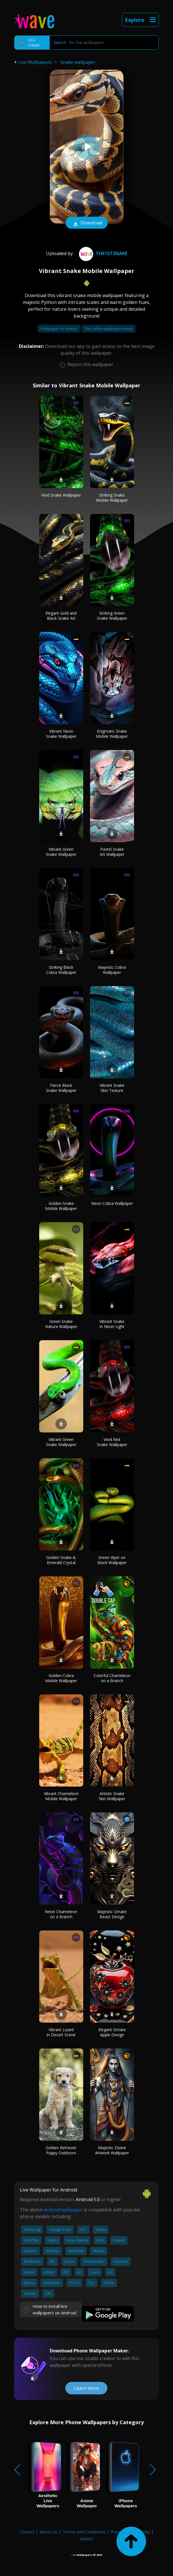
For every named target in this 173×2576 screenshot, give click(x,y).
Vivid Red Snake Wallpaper (112, 1442)
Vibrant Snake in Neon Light (111, 1324)
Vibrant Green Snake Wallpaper (61, 851)
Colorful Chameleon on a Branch (112, 1678)
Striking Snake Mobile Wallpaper (112, 497)
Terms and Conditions (83, 2532)
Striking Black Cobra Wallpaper (61, 970)
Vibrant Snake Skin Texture (111, 1088)
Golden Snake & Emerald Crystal (61, 1560)
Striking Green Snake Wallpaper (112, 615)
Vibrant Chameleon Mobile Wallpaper (61, 1796)
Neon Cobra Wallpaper (112, 1203)
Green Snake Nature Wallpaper (61, 1324)
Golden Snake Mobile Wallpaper (61, 1206)
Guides (86, 2538)
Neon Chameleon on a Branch (61, 1914)
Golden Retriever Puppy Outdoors (61, 2150)
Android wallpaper (63, 2210)
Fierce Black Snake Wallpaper (61, 1088)
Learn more (86, 2388)
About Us (48, 2532)
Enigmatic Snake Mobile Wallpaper (112, 733)
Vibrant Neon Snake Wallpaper (61, 733)
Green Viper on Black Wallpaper (112, 1560)
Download (86, 223)
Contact (27, 2532)
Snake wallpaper (77, 62)
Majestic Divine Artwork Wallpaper (112, 2150)
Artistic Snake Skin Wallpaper (112, 1796)
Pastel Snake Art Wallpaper (112, 851)
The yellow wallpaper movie (109, 328)
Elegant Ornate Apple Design (112, 2032)
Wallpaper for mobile (59, 328)
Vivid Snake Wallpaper (61, 495)
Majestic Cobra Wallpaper (112, 970)
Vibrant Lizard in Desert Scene (61, 2032)
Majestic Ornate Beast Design (112, 1914)
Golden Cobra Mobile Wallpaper (61, 1678)
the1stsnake (102, 253)
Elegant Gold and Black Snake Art (61, 615)
